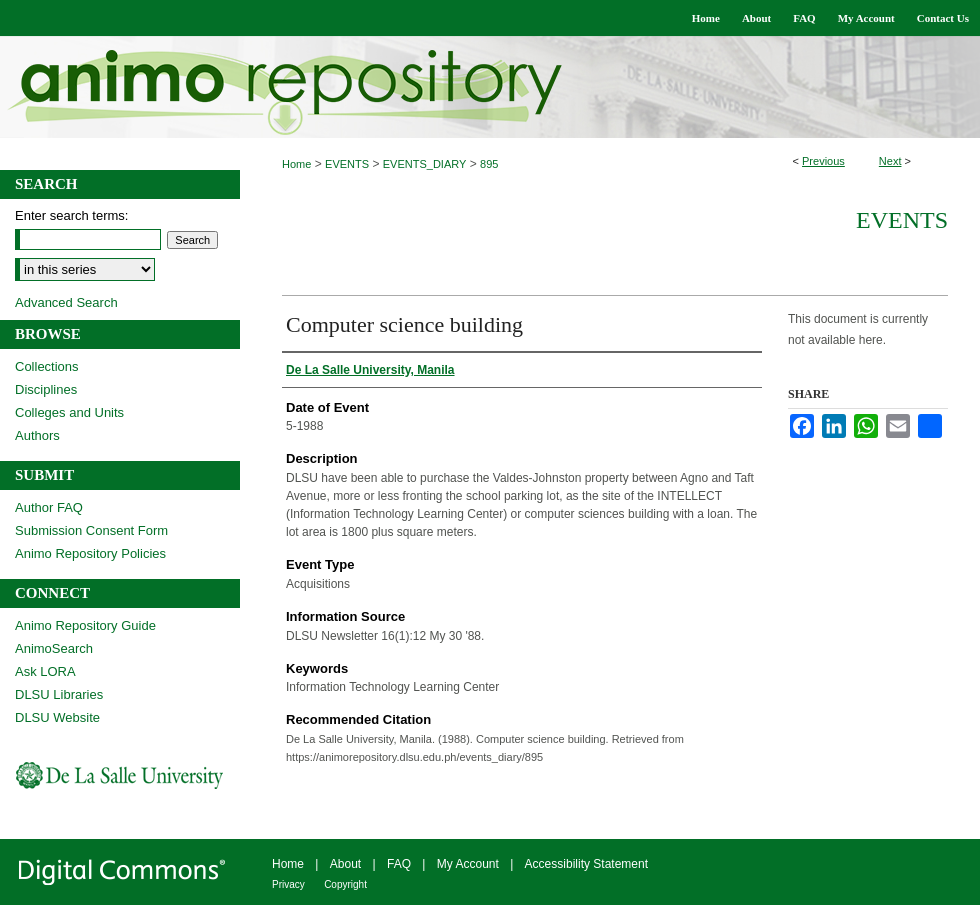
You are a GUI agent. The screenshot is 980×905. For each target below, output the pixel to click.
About (345, 864)
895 (489, 164)
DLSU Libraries (59, 694)
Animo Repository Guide (85, 625)
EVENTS (347, 164)
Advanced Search (66, 302)
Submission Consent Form (91, 530)
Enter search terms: (71, 215)
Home (296, 164)
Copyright (345, 884)
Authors (37, 435)
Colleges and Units (69, 412)
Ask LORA (45, 671)
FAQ (399, 864)
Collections (47, 366)
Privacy (288, 884)
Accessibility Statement (586, 864)
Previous (823, 161)
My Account (468, 864)
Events (902, 220)
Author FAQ (49, 507)
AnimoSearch (54, 648)
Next (890, 161)
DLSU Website (57, 717)
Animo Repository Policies (90, 553)
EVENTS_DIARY (425, 164)
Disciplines (46, 389)
